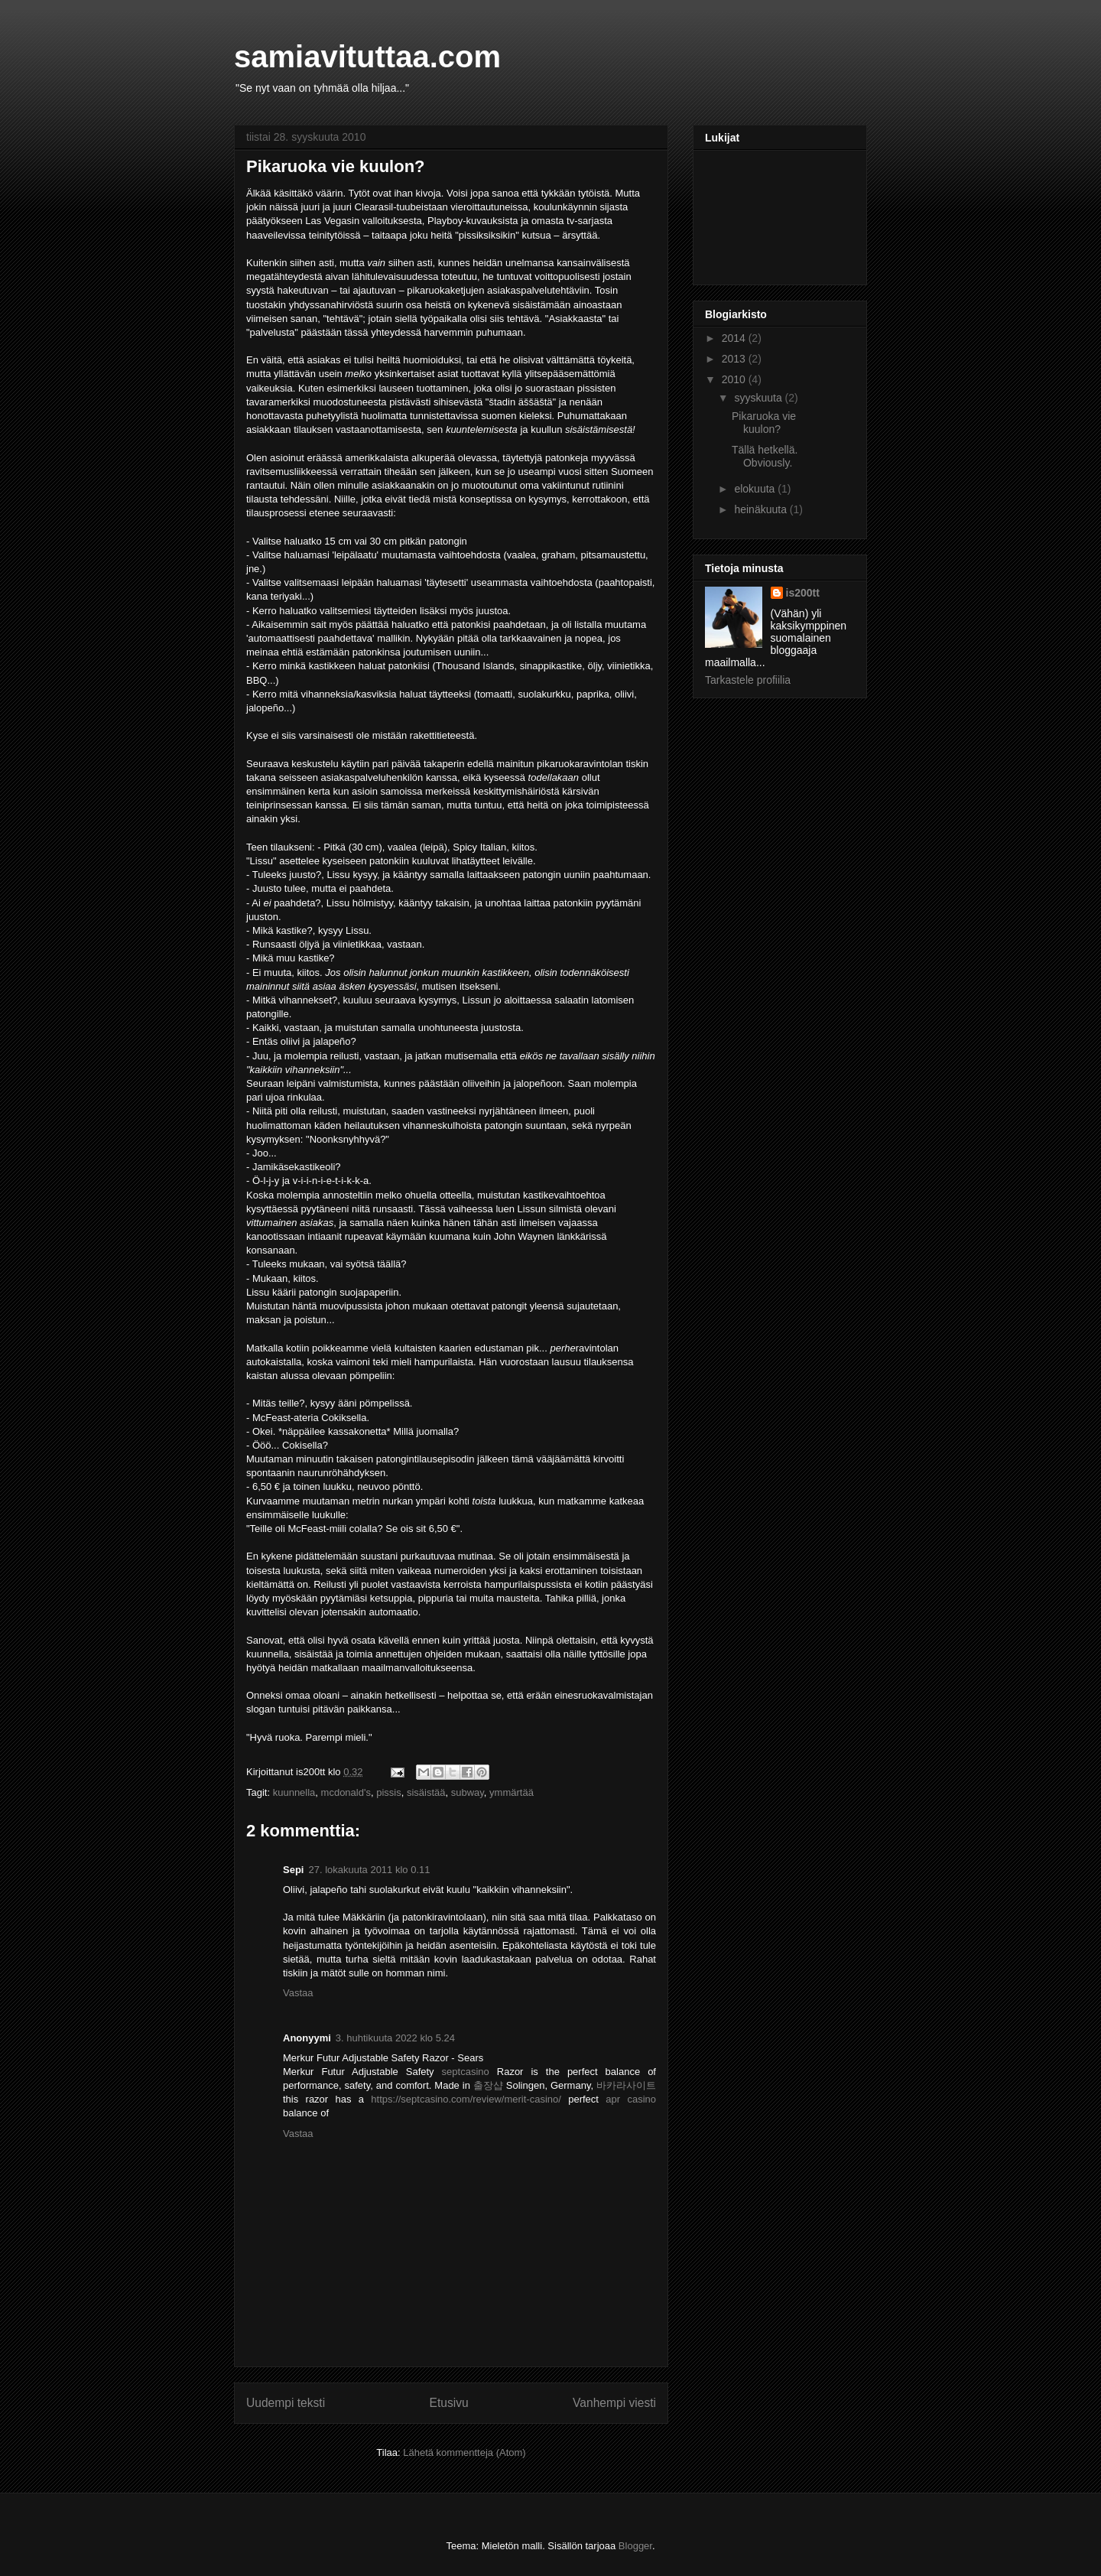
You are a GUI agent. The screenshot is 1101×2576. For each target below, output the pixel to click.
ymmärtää (511, 1792)
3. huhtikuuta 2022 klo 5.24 (395, 2038)
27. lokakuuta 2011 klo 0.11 (369, 1869)
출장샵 (488, 2085)
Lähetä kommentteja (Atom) (464, 2452)
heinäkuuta (761, 509)
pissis (388, 1792)
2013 (735, 359)
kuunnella (294, 1792)
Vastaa (298, 1993)
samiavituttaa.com (367, 56)
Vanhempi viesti (614, 2402)
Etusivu (449, 2402)
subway (467, 1792)
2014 (735, 338)
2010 (735, 379)
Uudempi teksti (285, 2402)
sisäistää (426, 1792)
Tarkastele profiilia (748, 680)
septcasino (465, 2071)
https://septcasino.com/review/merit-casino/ (466, 2099)
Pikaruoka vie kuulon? (335, 166)
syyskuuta (759, 398)
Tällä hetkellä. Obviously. (764, 456)
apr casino (631, 2099)
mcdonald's (346, 1792)
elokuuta (756, 489)
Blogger (635, 2546)
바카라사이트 (626, 2085)
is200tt (803, 593)
